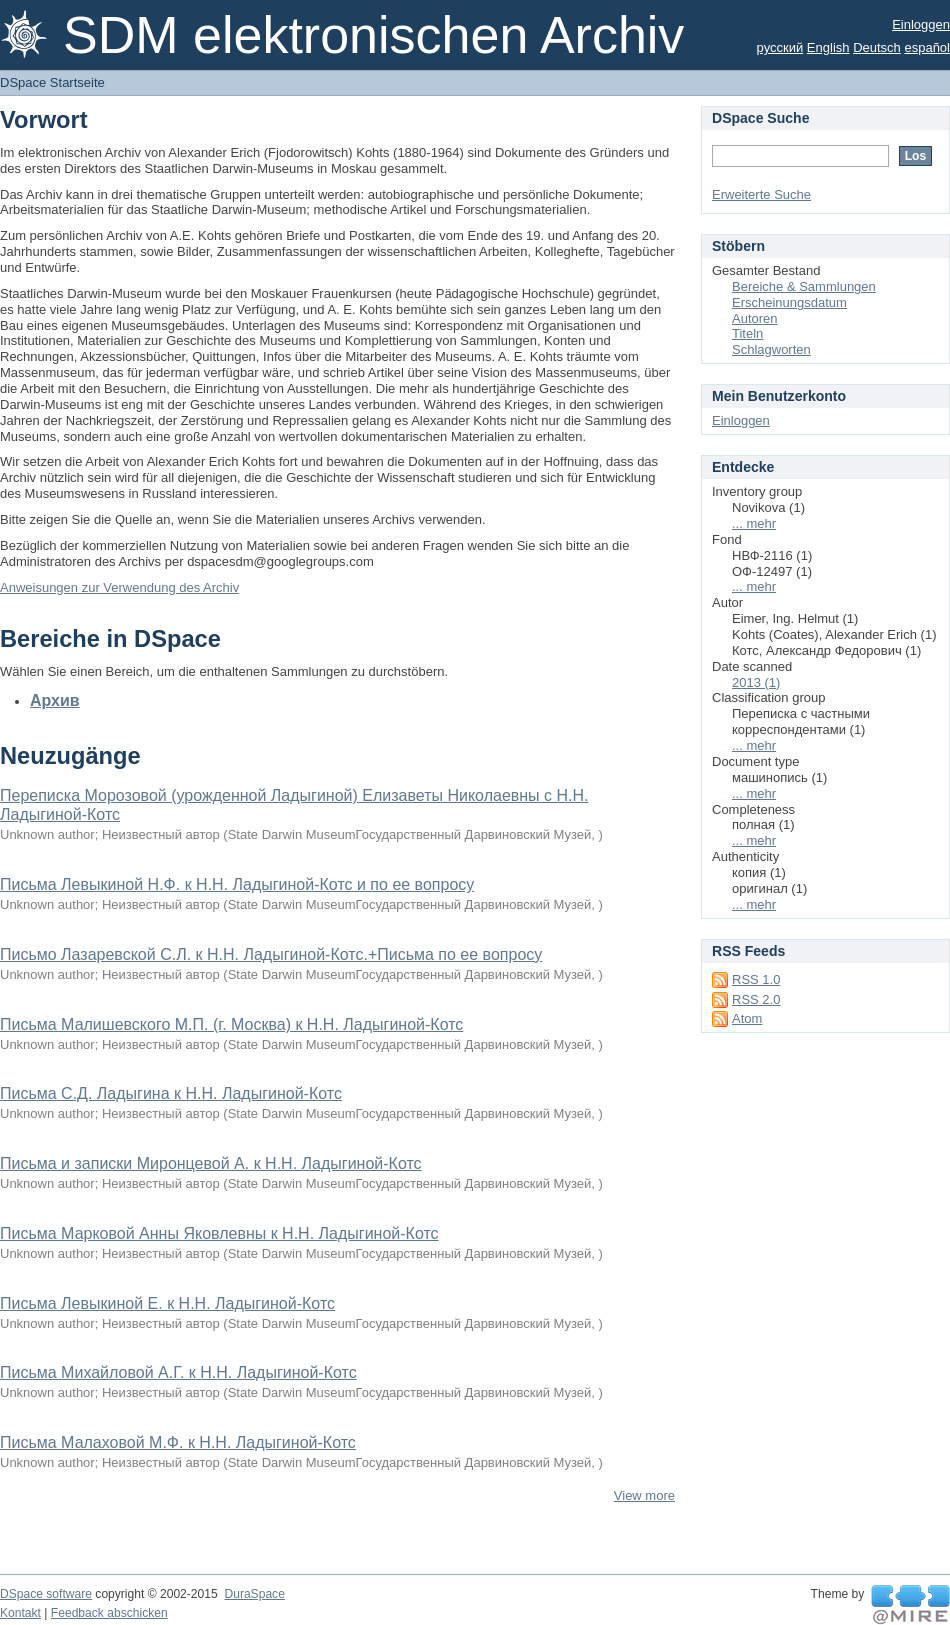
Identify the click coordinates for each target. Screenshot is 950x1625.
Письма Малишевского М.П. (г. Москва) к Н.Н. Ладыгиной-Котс (231, 1024)
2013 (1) (756, 682)
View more (644, 1495)
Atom (747, 1018)
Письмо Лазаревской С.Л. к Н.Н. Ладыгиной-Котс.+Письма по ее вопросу (271, 954)
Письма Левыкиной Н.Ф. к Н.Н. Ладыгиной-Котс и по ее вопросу (237, 884)
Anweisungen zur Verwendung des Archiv (119, 587)
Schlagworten (771, 349)
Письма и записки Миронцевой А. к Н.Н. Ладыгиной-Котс (211, 1163)
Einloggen (921, 24)
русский (780, 47)
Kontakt (20, 1613)
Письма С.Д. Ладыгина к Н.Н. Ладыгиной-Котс (171, 1093)
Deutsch (877, 47)
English (828, 47)
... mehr (754, 523)
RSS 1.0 (756, 979)
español (927, 47)
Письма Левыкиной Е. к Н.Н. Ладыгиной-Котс (167, 1303)
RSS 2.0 (756, 999)
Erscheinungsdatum (789, 302)
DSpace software (46, 1594)
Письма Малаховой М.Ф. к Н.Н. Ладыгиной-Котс (178, 1442)
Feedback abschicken (109, 1613)
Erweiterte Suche (761, 194)
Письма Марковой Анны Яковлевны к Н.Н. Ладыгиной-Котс (219, 1233)
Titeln (747, 333)
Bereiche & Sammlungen (804, 286)
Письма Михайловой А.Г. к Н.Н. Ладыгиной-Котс (178, 1372)
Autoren (755, 318)
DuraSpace (254, 1594)
